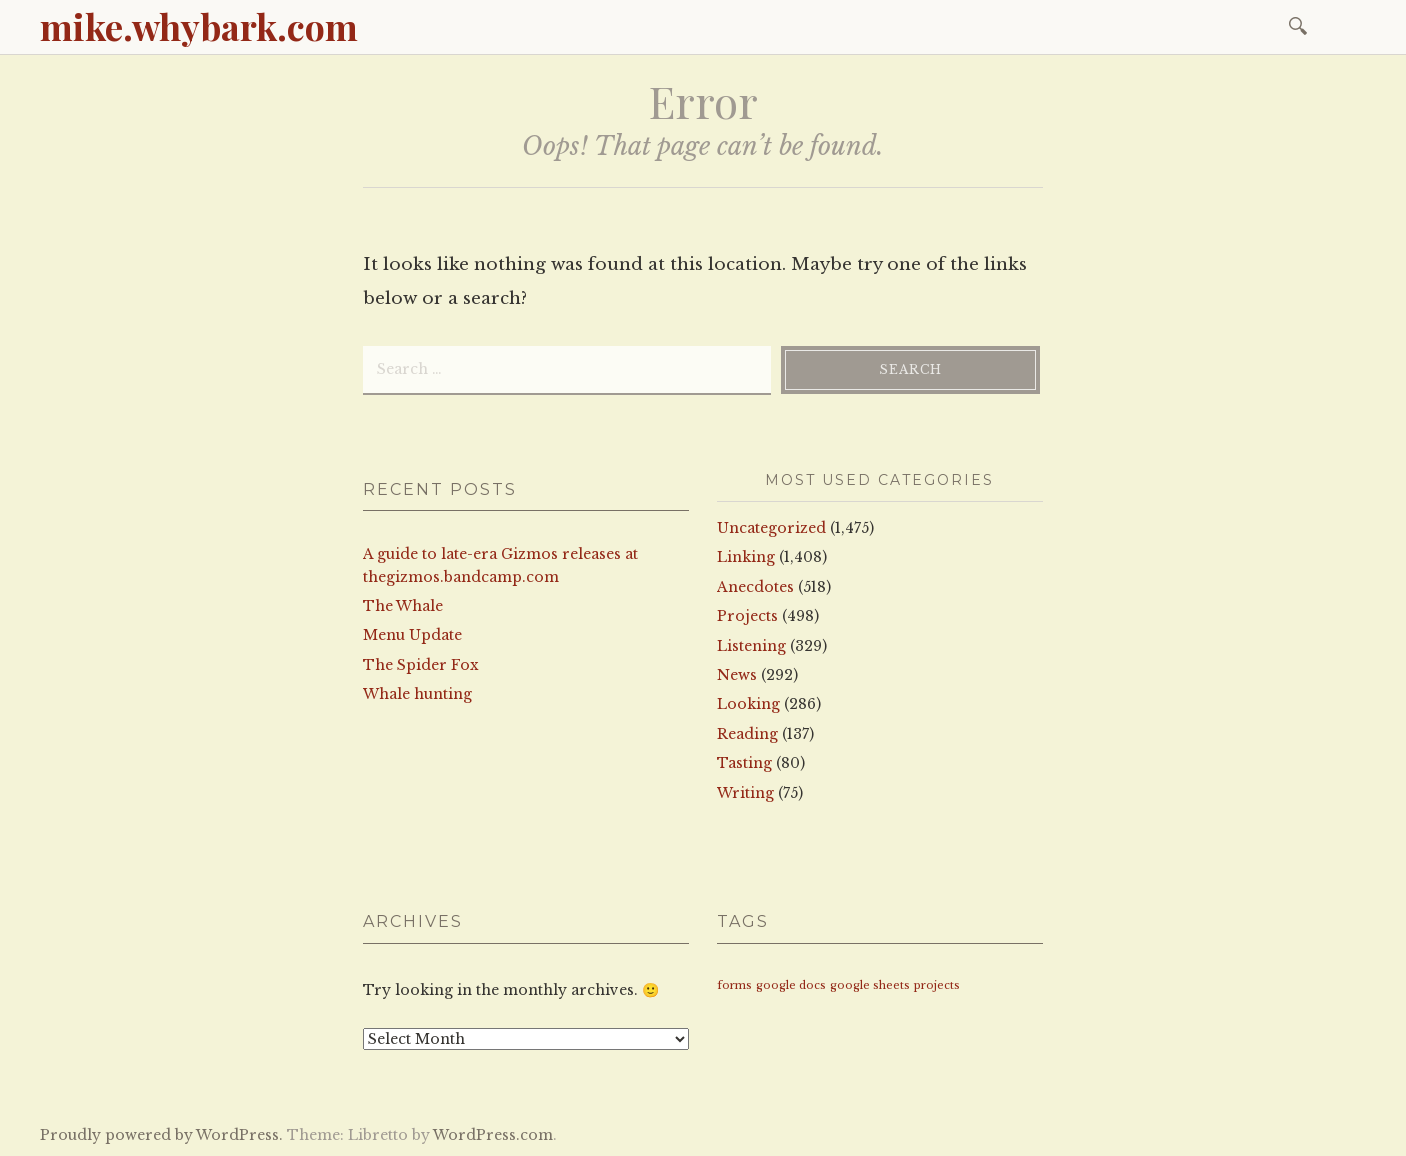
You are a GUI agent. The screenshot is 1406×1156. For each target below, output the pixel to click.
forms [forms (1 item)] (734, 985)
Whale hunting (417, 694)
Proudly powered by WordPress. (161, 1135)
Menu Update (412, 635)
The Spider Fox (421, 665)
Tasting (744, 763)
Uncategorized (771, 528)
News (737, 675)
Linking (746, 557)
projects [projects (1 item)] (937, 985)
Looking (748, 704)
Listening (751, 646)
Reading (747, 734)
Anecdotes (755, 587)
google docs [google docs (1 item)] (791, 985)
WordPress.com (493, 1135)
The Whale (403, 606)
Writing (745, 793)
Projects (747, 616)
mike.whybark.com (199, 26)
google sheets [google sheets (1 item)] (870, 985)
